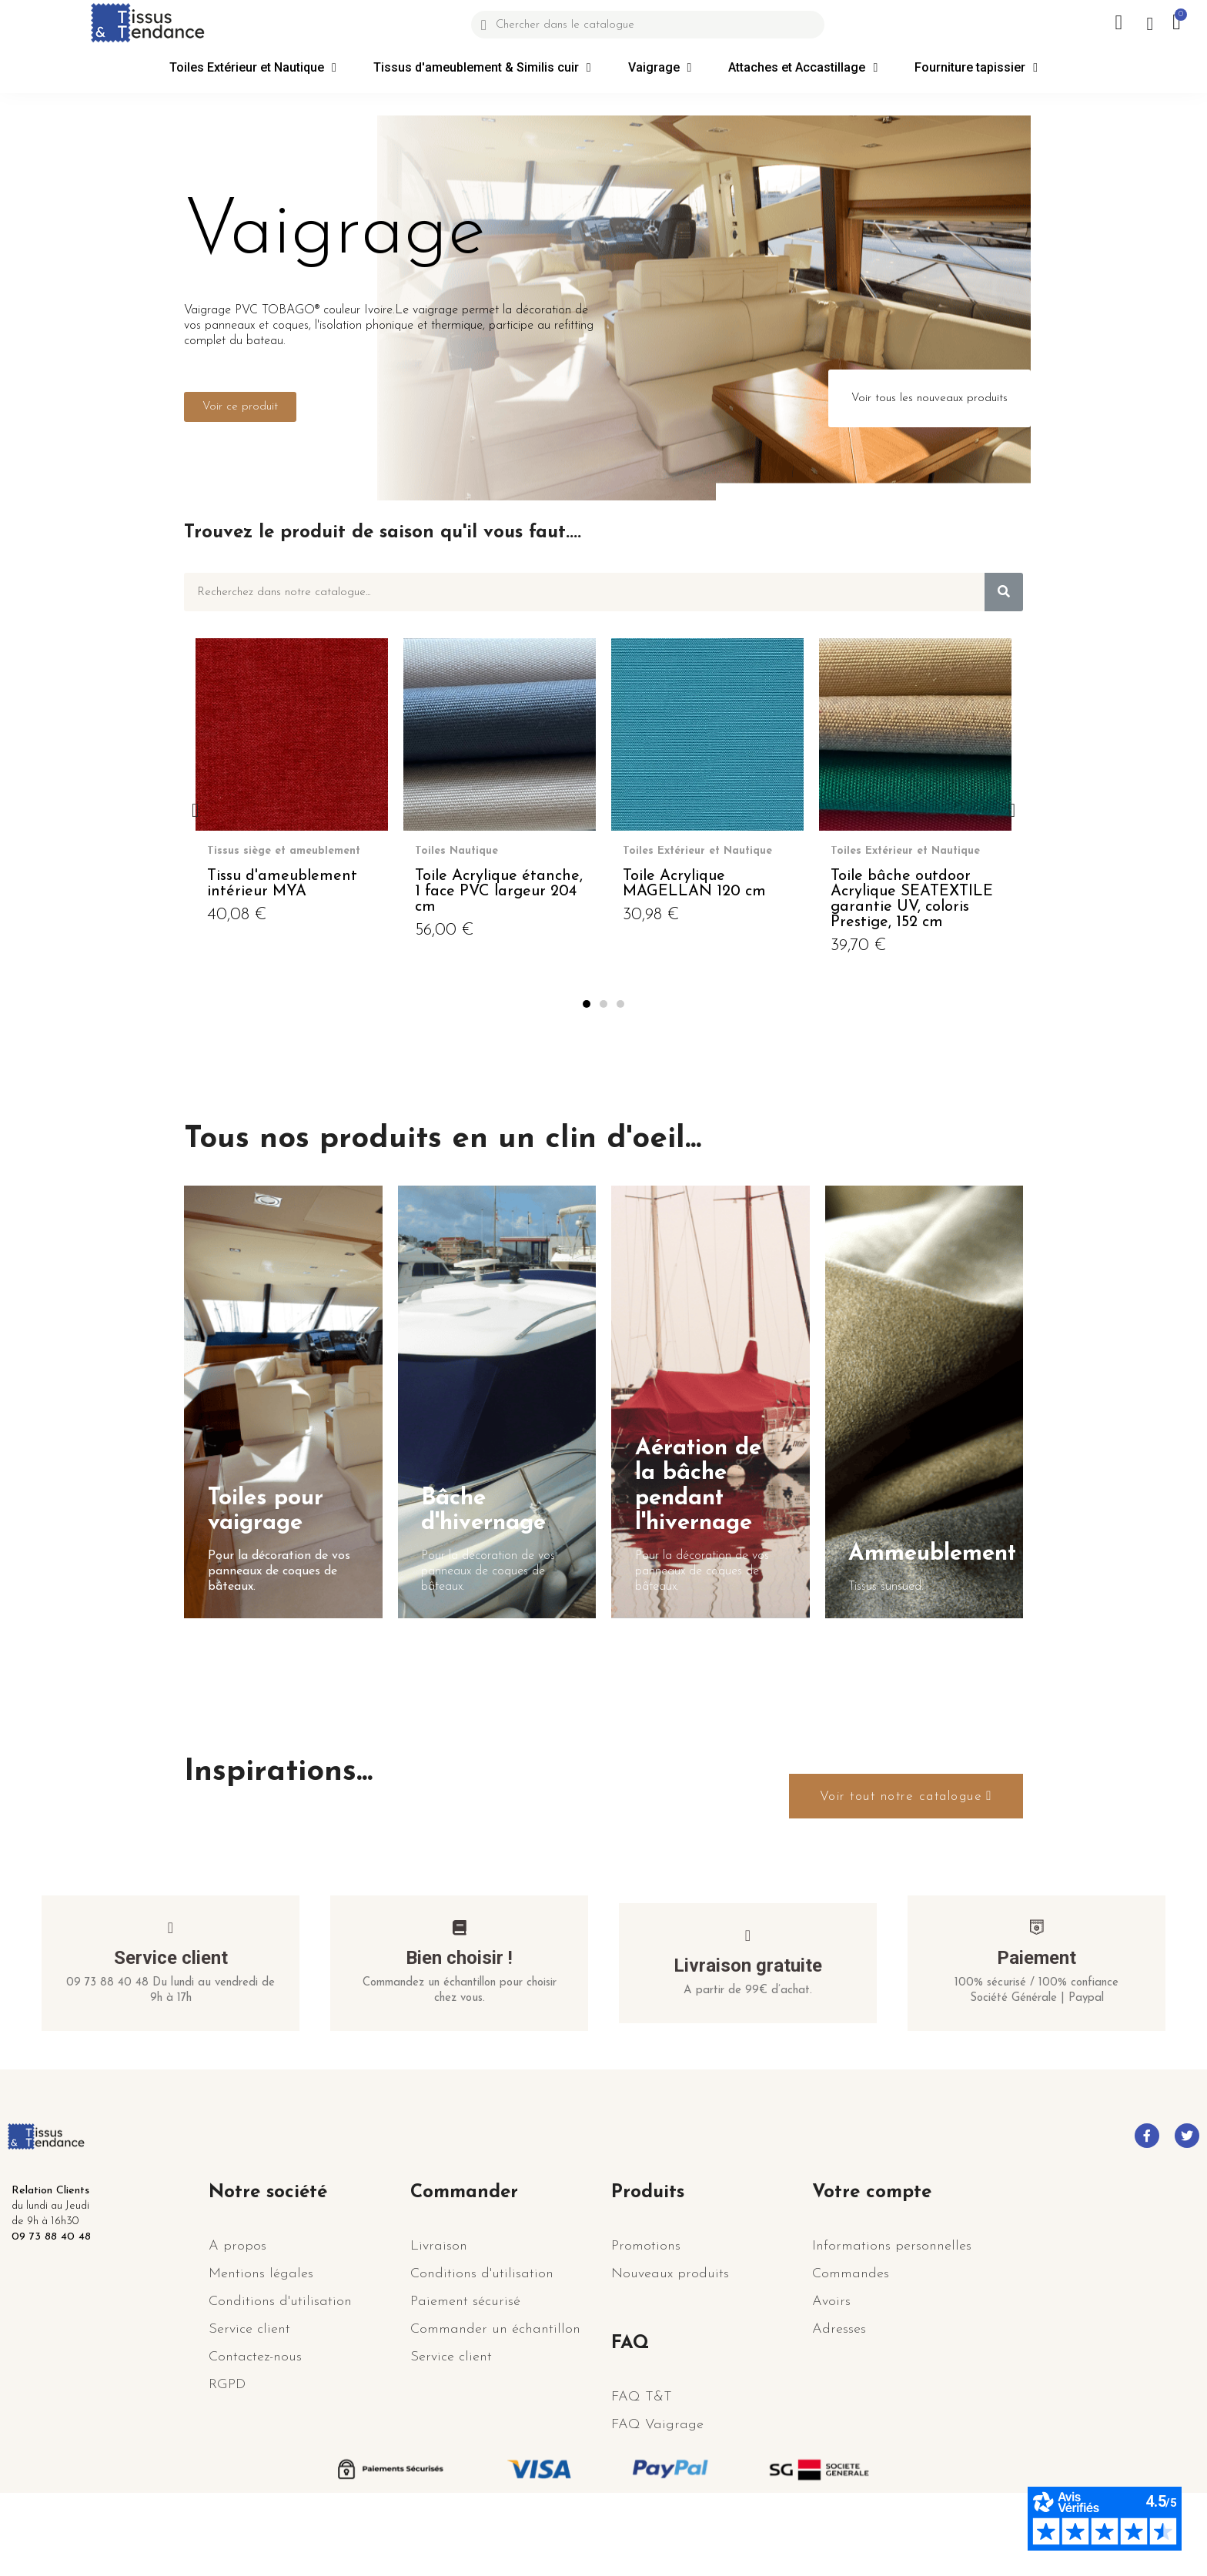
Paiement (1036, 2025)
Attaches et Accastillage (803, 68)
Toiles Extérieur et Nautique (252, 68)
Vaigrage (660, 68)
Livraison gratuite (748, 2033)
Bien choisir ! (459, 2025)
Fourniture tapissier (976, 68)
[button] (240, 407)
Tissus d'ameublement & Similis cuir (482, 68)
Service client (171, 2025)
